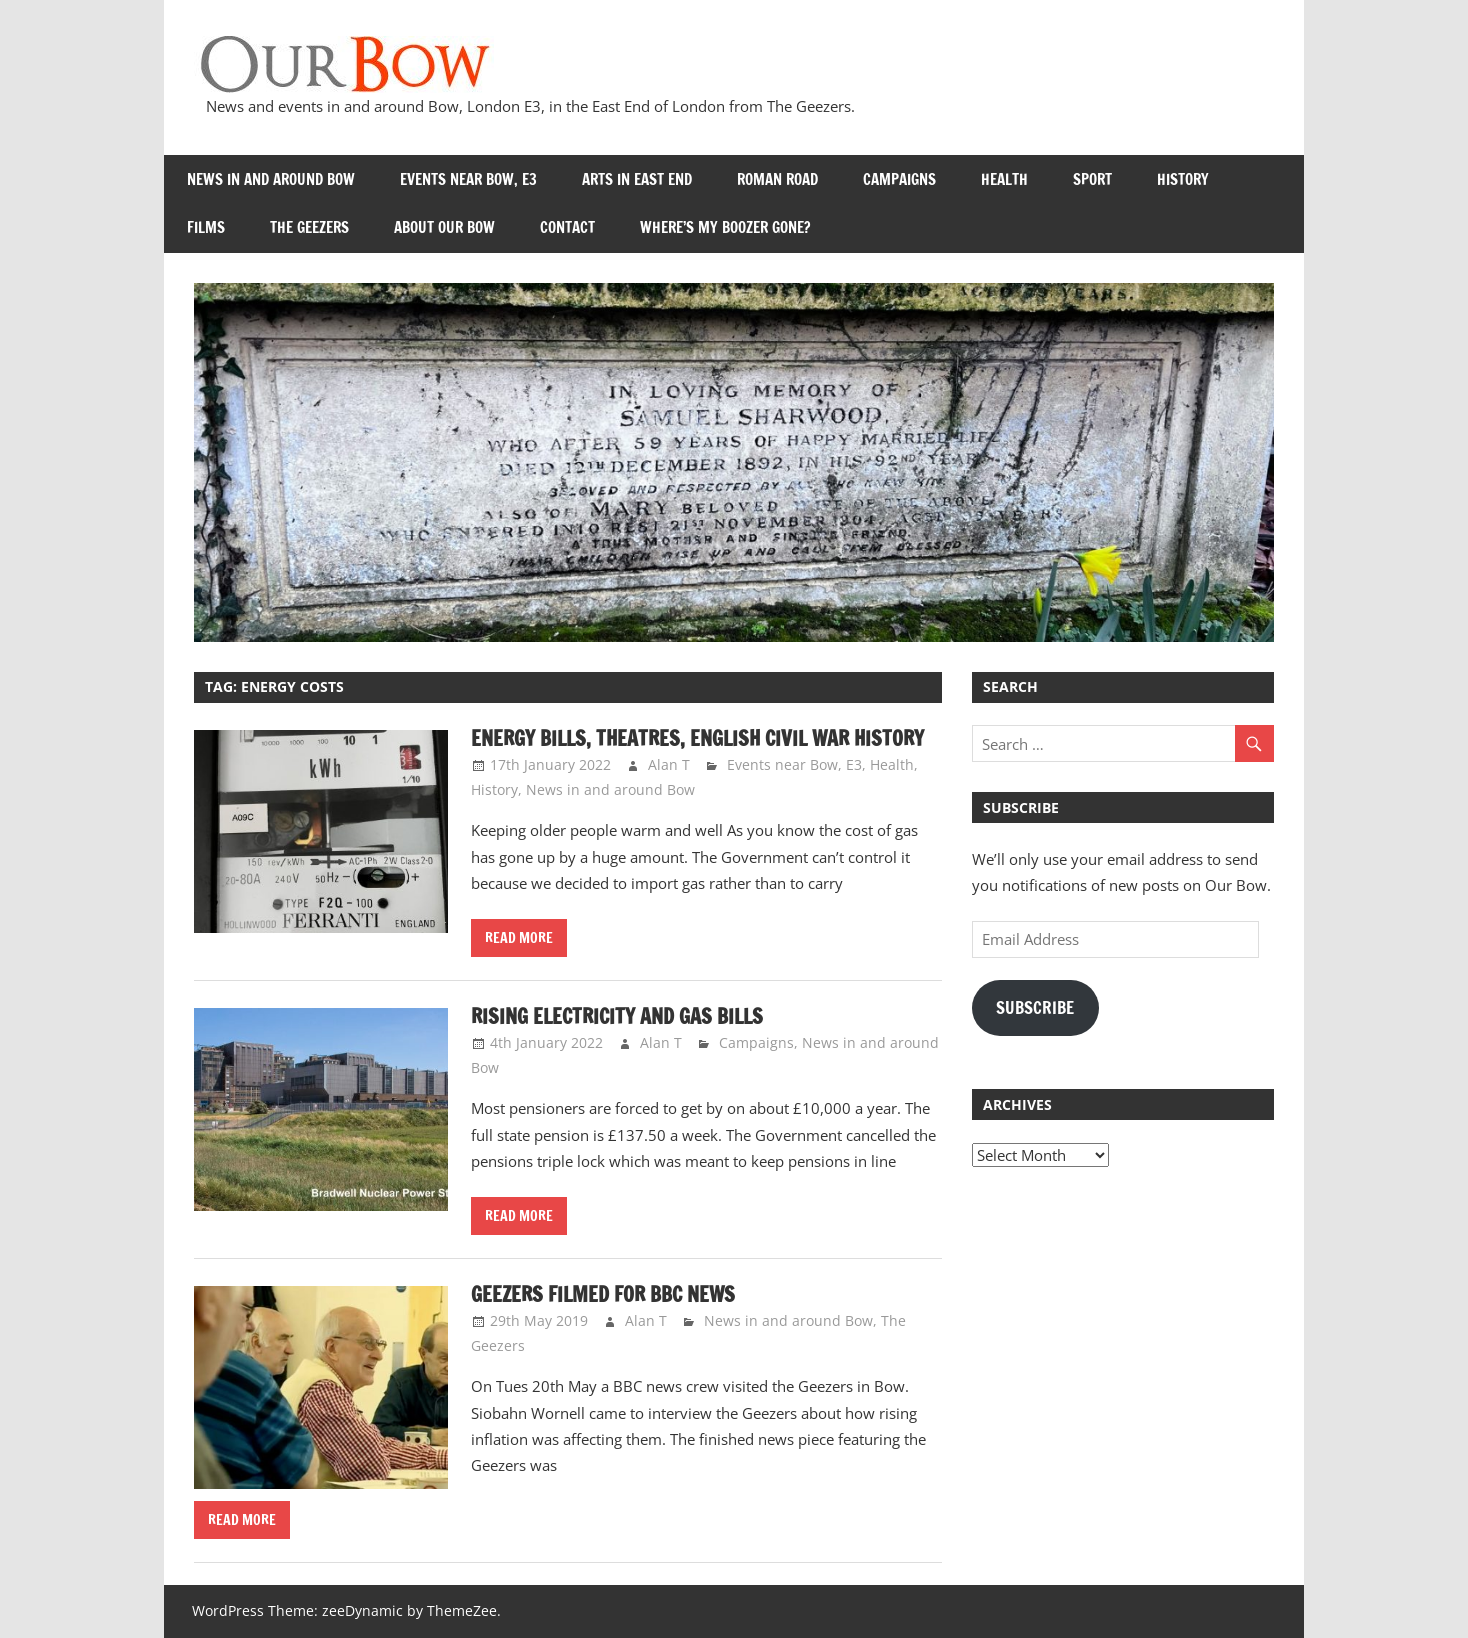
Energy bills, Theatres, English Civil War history (697, 738)
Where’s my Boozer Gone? (725, 227)
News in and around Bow (271, 179)
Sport (1092, 179)
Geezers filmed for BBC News (603, 1294)
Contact (567, 227)
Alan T (669, 764)
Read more (519, 938)
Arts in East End (637, 179)
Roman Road (777, 179)
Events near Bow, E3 (468, 179)
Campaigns (899, 179)
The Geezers (309, 227)
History (1183, 179)
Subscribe (1035, 1008)
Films (206, 227)
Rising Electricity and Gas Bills (617, 1016)
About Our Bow (444, 227)
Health (1004, 179)
